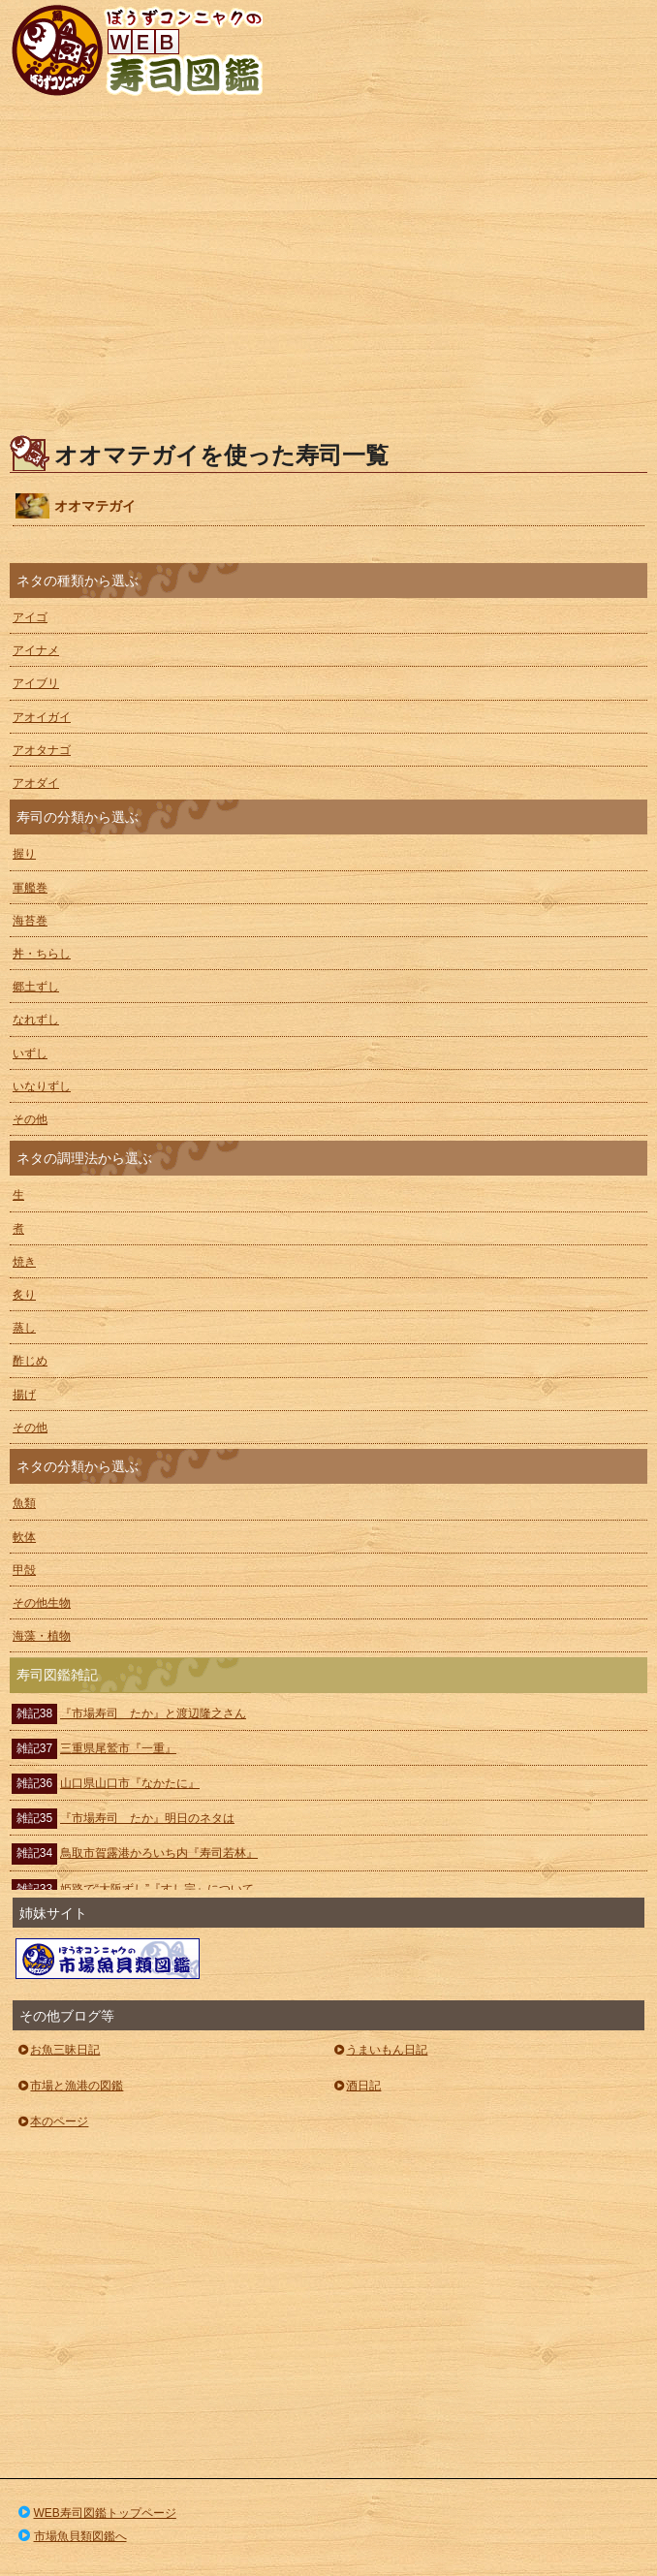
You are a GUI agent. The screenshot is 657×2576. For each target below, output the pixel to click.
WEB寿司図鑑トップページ (96, 2513)
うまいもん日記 (379, 2050)
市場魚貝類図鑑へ (71, 2536)
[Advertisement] (328, 270)
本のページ (52, 2121)
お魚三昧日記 (58, 2050)
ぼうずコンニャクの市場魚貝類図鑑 (108, 1958)
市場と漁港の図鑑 (69, 2085)
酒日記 (356, 2085)
